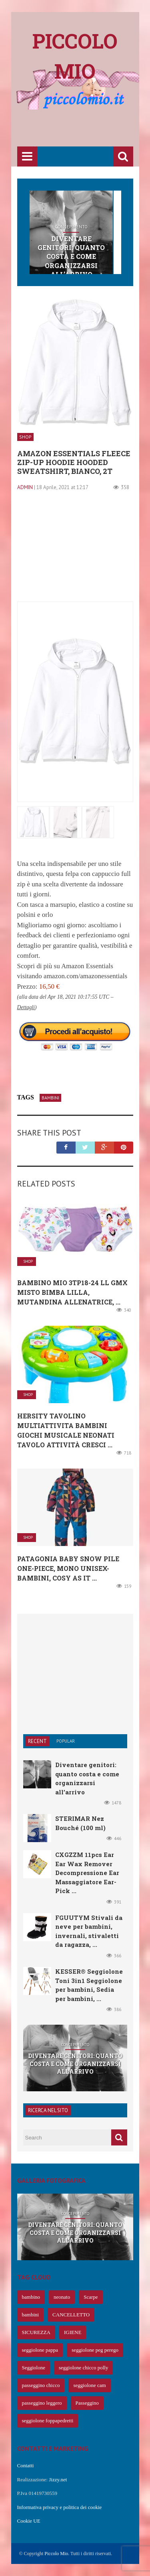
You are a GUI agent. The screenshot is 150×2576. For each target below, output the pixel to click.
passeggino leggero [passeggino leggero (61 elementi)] (42, 2403)
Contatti (25, 2465)
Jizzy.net (58, 2479)
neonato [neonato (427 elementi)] (62, 2297)
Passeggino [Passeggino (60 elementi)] (87, 2403)
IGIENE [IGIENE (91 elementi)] (72, 2332)
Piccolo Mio (56, 2553)
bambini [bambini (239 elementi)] (30, 2315)
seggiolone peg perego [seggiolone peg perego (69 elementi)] (95, 2350)
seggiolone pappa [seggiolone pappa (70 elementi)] (40, 2350)
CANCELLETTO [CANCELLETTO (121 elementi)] (71, 2315)
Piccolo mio (75, 56)
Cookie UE (28, 2521)
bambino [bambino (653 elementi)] (31, 2297)
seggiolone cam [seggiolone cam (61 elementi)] (89, 2385)
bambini (50, 1098)
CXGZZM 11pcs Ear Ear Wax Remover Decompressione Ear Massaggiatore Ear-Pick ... (87, 1873)
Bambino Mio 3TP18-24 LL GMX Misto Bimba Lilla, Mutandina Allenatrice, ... (72, 1292)
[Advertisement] (83, 129)
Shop (25, 437)
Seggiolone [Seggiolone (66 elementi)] (34, 2368)
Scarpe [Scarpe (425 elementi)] (91, 2297)
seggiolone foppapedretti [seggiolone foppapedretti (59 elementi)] (48, 2421)
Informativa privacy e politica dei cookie (59, 2507)
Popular (65, 1741)
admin (25, 487)
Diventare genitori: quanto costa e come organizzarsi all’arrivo (71, 256)
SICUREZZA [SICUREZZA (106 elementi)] (36, 2332)
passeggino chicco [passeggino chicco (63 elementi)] (41, 2385)
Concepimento (71, 227)
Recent (37, 1741)
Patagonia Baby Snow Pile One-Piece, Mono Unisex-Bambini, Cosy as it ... (68, 1568)
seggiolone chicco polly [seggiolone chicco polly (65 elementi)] (83, 2368)
